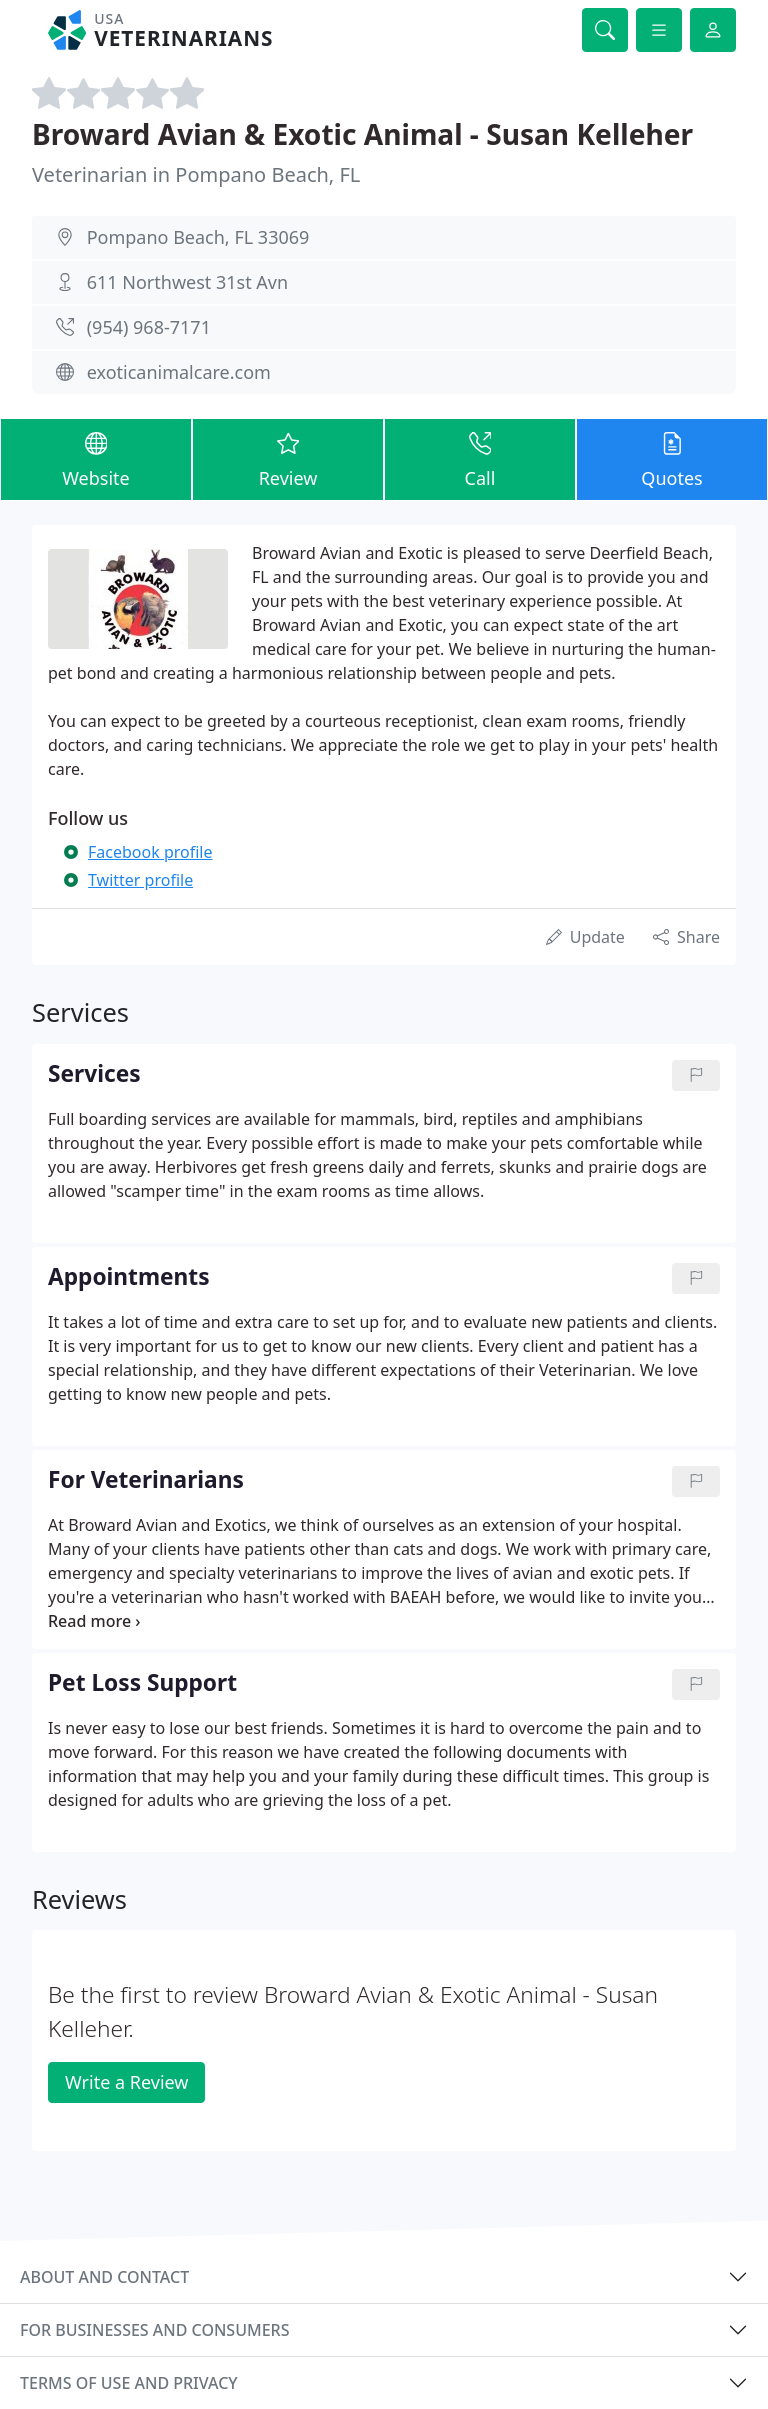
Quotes (672, 458)
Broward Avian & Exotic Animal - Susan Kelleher (362, 134)
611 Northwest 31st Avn (187, 282)
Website (96, 458)
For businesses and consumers (154, 2330)
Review (288, 458)
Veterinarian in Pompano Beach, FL (196, 174)
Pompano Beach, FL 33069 (198, 237)
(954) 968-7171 (149, 327)
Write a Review (126, 2082)
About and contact (104, 2277)
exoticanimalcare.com (179, 372)
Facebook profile (150, 852)
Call (480, 458)
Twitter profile (140, 880)
